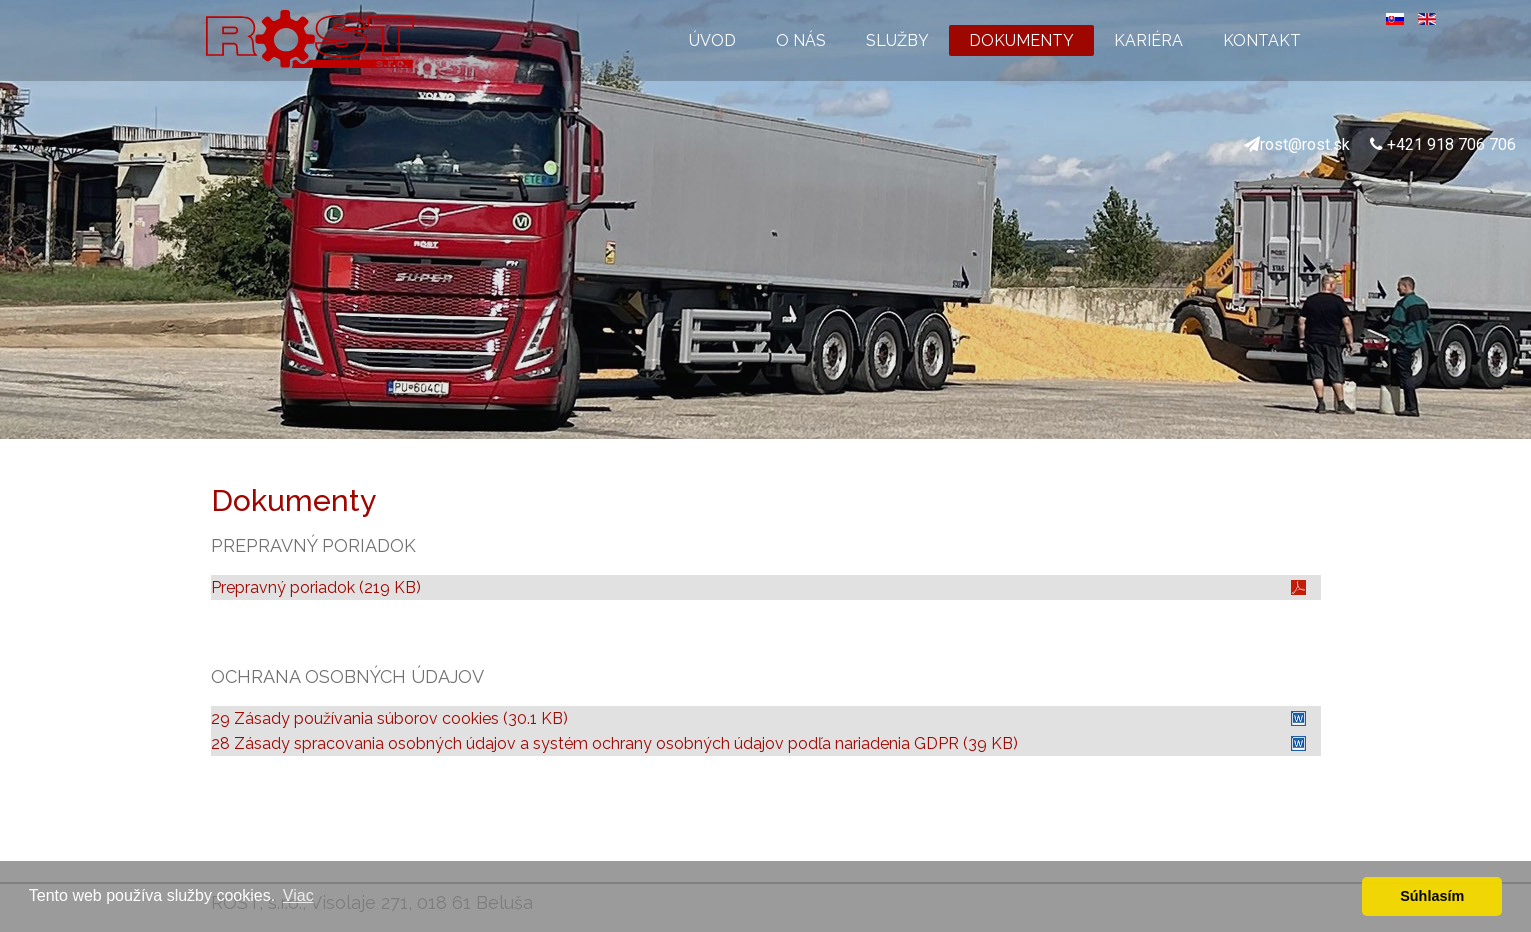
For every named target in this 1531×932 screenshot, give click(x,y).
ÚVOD (712, 40)
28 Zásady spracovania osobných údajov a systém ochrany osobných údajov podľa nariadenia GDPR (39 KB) (614, 743)
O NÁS (801, 40)
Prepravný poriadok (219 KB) (316, 587)
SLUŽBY (897, 40)
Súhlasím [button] (1432, 896)
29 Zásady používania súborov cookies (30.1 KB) (389, 718)
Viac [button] (298, 895)
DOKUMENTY (1021, 40)
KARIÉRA (1148, 40)
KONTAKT (1262, 40)
